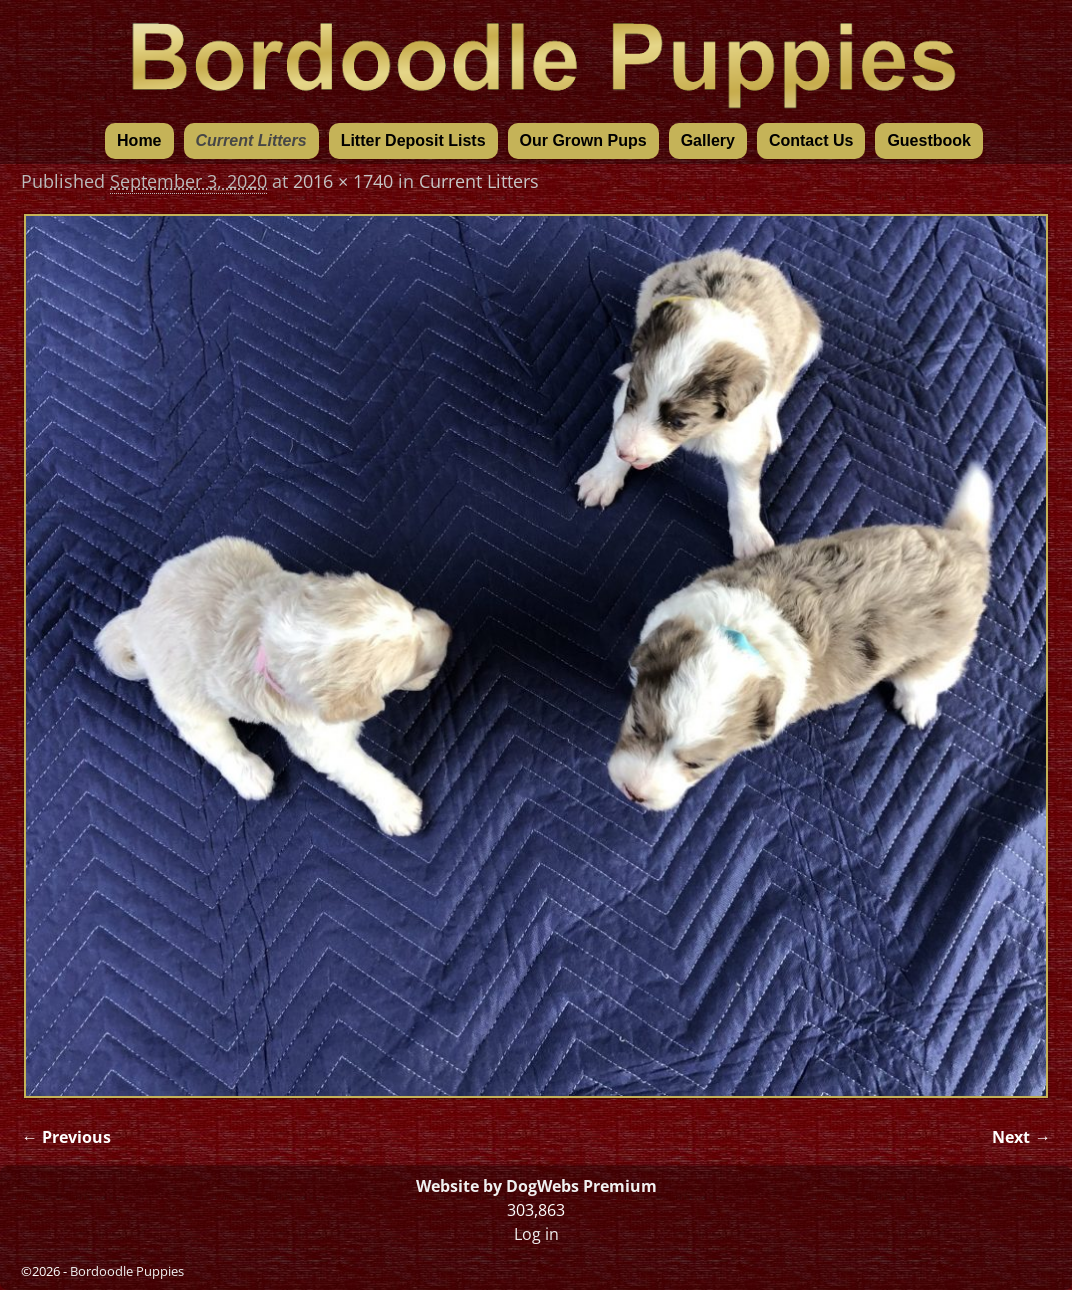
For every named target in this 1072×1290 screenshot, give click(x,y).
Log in (536, 1234)
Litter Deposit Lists (413, 140)
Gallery (708, 140)
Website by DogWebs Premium (536, 1186)
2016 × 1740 (343, 181)
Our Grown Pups (583, 140)
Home (139, 140)
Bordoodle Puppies (127, 1271)
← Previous (65, 1137)
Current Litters (251, 140)
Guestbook (929, 140)
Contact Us (811, 140)
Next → (1021, 1137)
